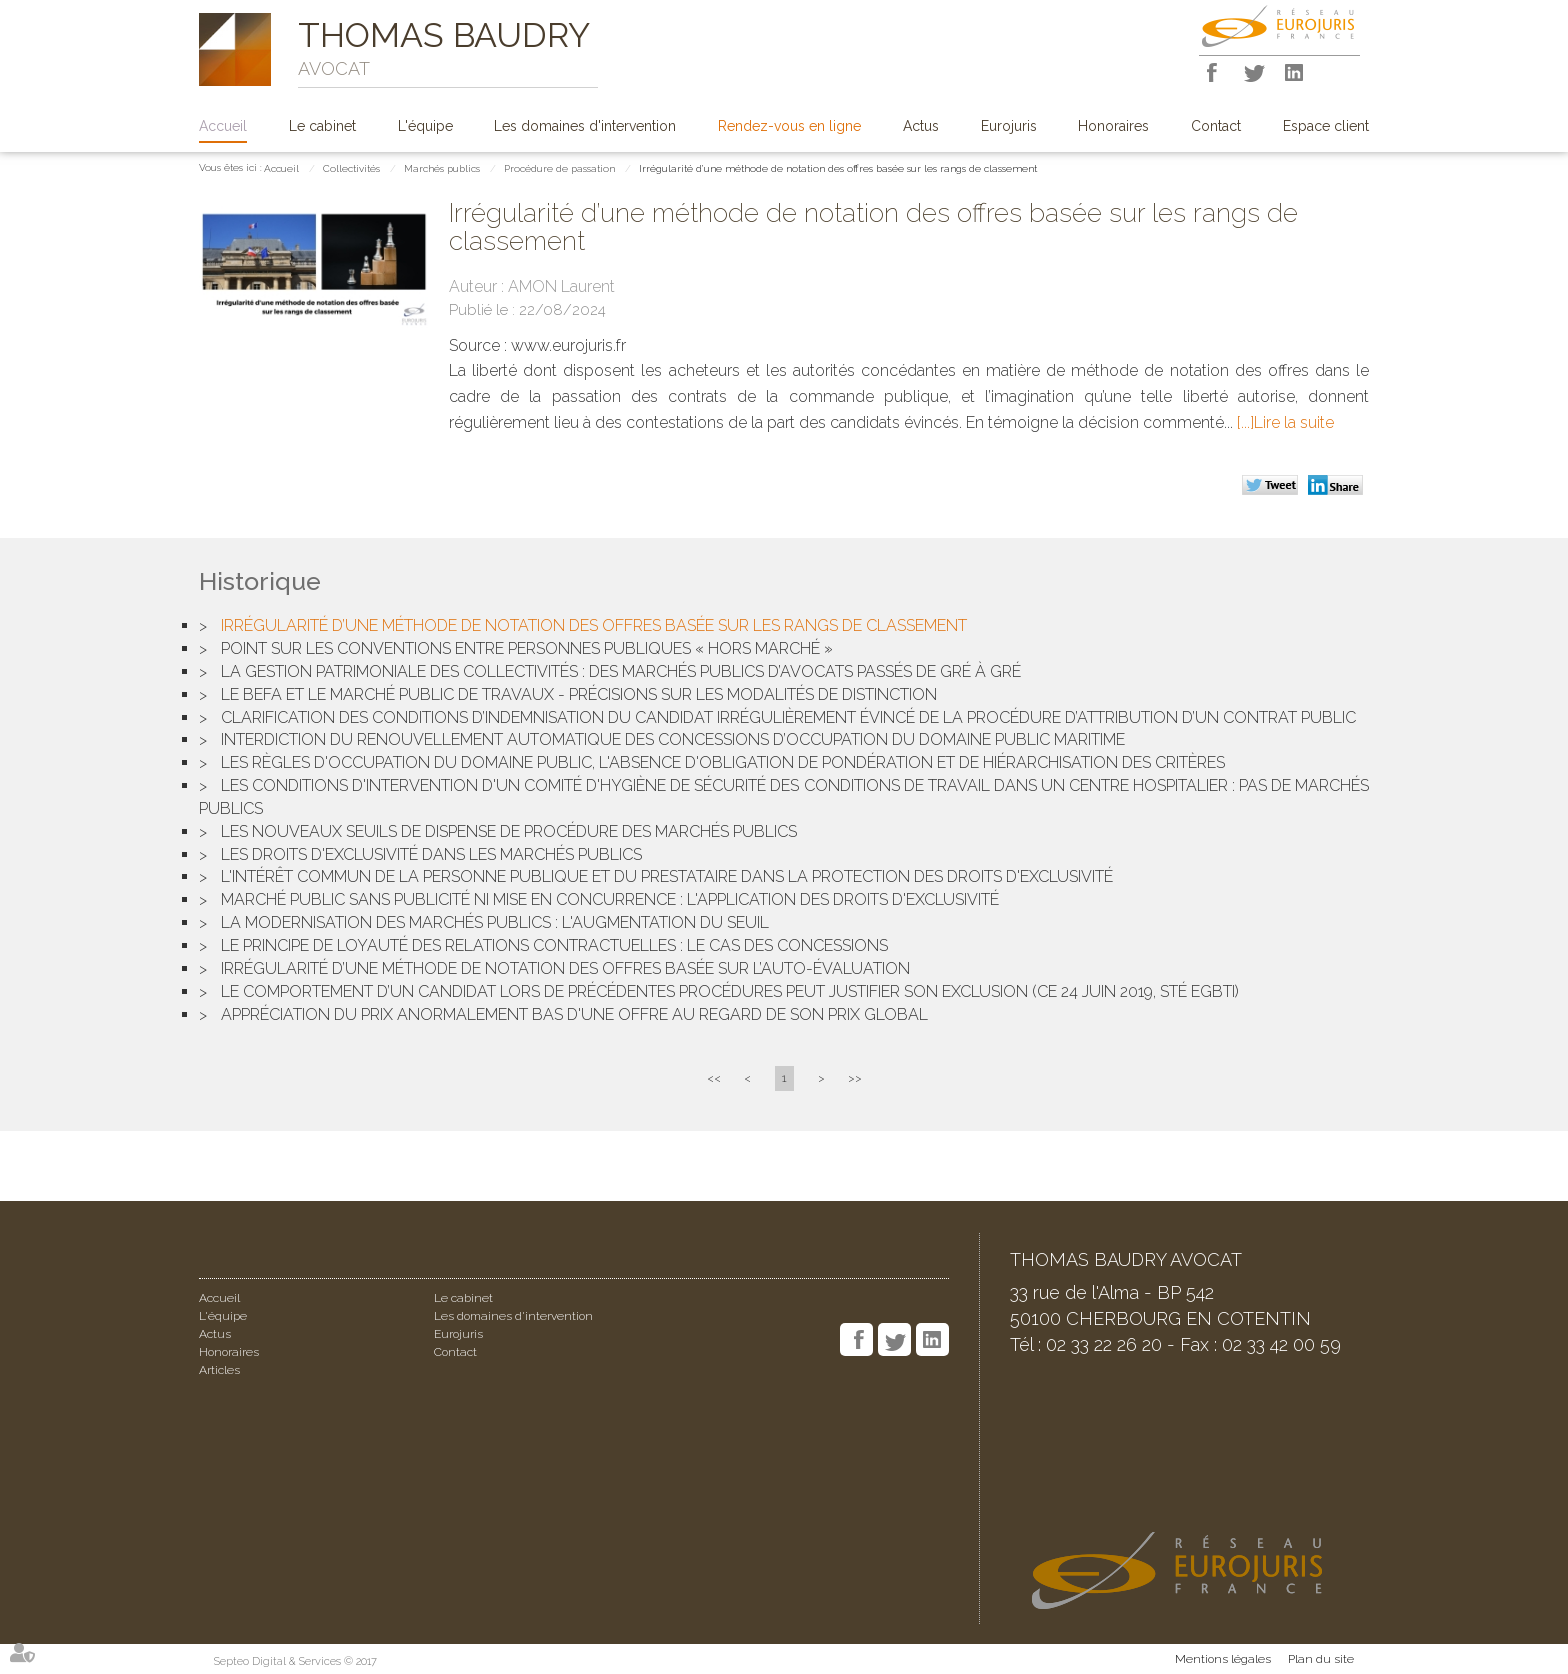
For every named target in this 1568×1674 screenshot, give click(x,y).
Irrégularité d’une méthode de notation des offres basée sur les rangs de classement (839, 168)
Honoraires (1113, 126)
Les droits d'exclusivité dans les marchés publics (431, 854)
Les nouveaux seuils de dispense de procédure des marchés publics (509, 831)
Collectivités (351, 168)
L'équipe (425, 126)
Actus (921, 126)
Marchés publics (442, 168)
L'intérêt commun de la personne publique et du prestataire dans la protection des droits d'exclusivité (667, 876)
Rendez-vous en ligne (789, 126)
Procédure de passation (559, 168)
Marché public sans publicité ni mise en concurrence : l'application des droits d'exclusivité (610, 899)
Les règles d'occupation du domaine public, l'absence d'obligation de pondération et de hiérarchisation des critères (723, 762)
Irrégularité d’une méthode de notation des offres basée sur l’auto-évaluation (565, 968)
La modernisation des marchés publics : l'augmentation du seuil (495, 922)
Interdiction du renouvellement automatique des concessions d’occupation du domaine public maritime (673, 739)
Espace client (1326, 126)
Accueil (223, 126)
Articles (219, 1370)
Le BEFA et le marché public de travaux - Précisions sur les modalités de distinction (579, 694)
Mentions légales (1223, 1659)
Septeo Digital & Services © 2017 (295, 1661)
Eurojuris (1009, 126)
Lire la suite (1294, 422)
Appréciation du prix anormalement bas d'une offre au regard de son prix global (574, 1014)
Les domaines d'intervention (585, 126)
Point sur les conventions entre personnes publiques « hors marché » (527, 648)
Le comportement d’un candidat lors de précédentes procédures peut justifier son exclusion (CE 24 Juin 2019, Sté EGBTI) (730, 991)
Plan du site (1321, 1659)
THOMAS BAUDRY (444, 35)
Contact (1216, 126)
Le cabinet (322, 126)
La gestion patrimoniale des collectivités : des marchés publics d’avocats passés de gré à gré (621, 671)
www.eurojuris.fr (568, 345)
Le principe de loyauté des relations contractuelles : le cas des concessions (554, 945)
